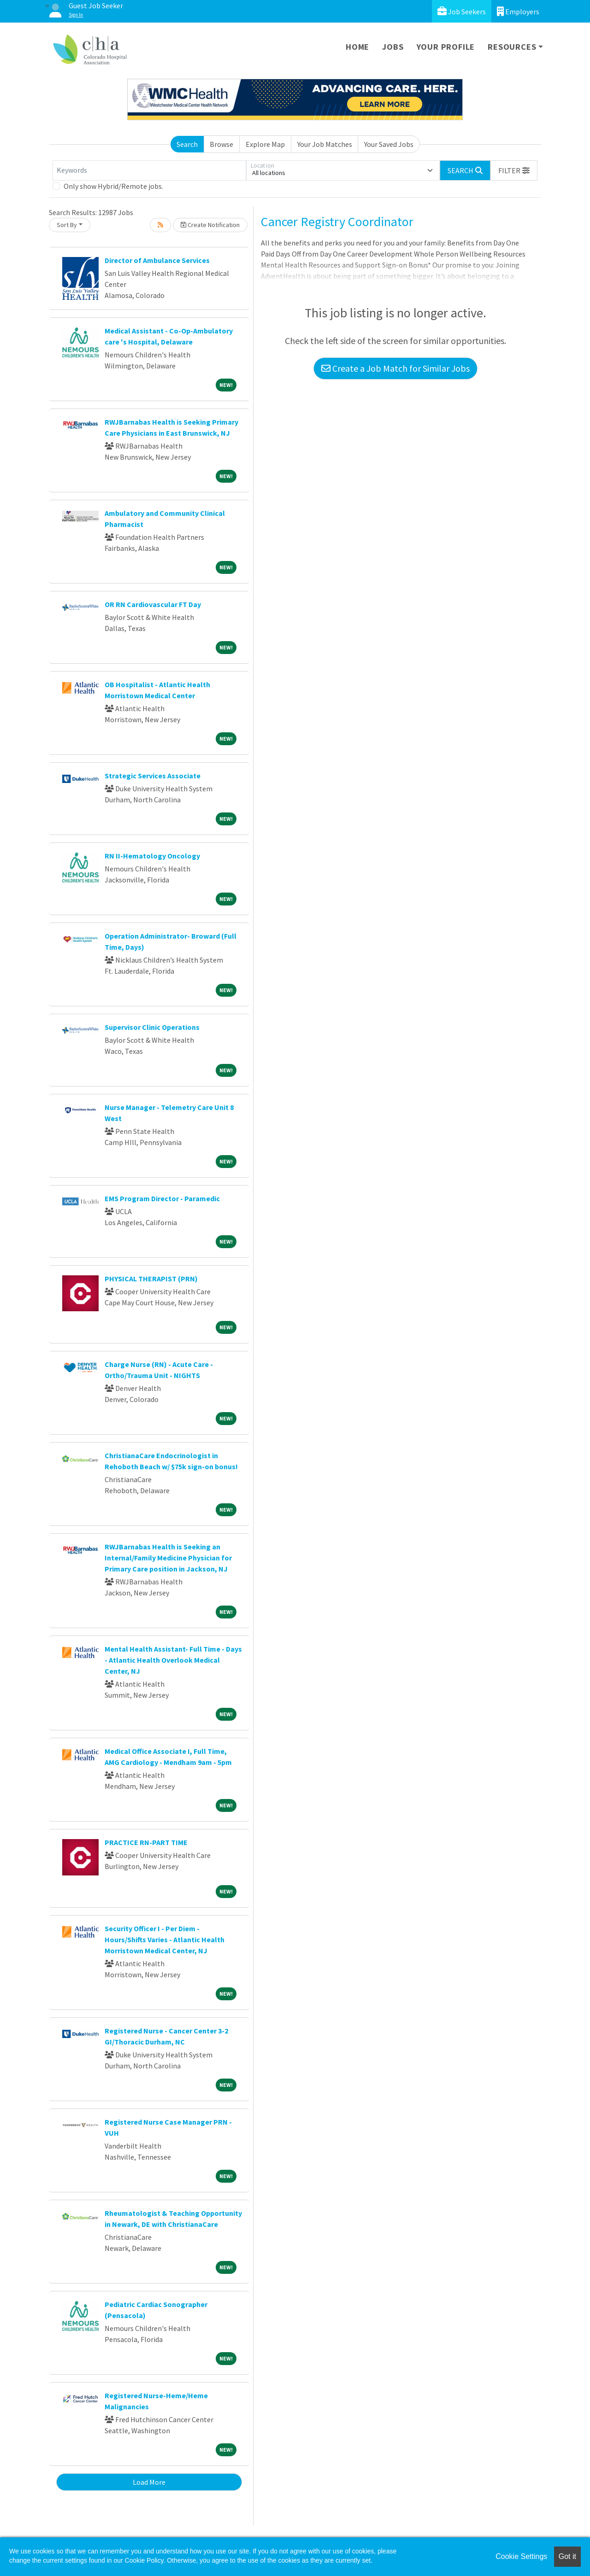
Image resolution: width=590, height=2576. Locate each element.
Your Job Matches (324, 144)
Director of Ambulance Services (157, 260)
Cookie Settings (521, 2556)
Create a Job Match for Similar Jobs (395, 368)
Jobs (392, 46)
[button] (513, 170)
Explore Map (265, 144)
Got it (567, 2556)
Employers (518, 11)
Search (187, 144)
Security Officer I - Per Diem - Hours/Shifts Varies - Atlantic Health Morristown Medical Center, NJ (164, 1939)
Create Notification (210, 225)
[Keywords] (149, 170)
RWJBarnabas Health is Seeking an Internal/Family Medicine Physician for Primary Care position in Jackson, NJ (168, 1557)
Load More (149, 2482)
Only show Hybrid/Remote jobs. (113, 186)
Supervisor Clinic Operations (152, 1027)
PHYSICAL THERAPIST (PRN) (151, 1278)
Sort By (67, 225)
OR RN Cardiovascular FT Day (153, 604)
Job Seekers (461, 11)
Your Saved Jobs (388, 144)
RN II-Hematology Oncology (152, 855)
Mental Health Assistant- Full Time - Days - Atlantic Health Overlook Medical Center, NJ (173, 1660)
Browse (221, 144)
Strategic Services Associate (153, 775)
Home (357, 46)
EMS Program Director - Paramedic (162, 1198)
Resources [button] (512, 46)
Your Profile (446, 46)
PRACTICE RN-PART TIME (146, 1842)
